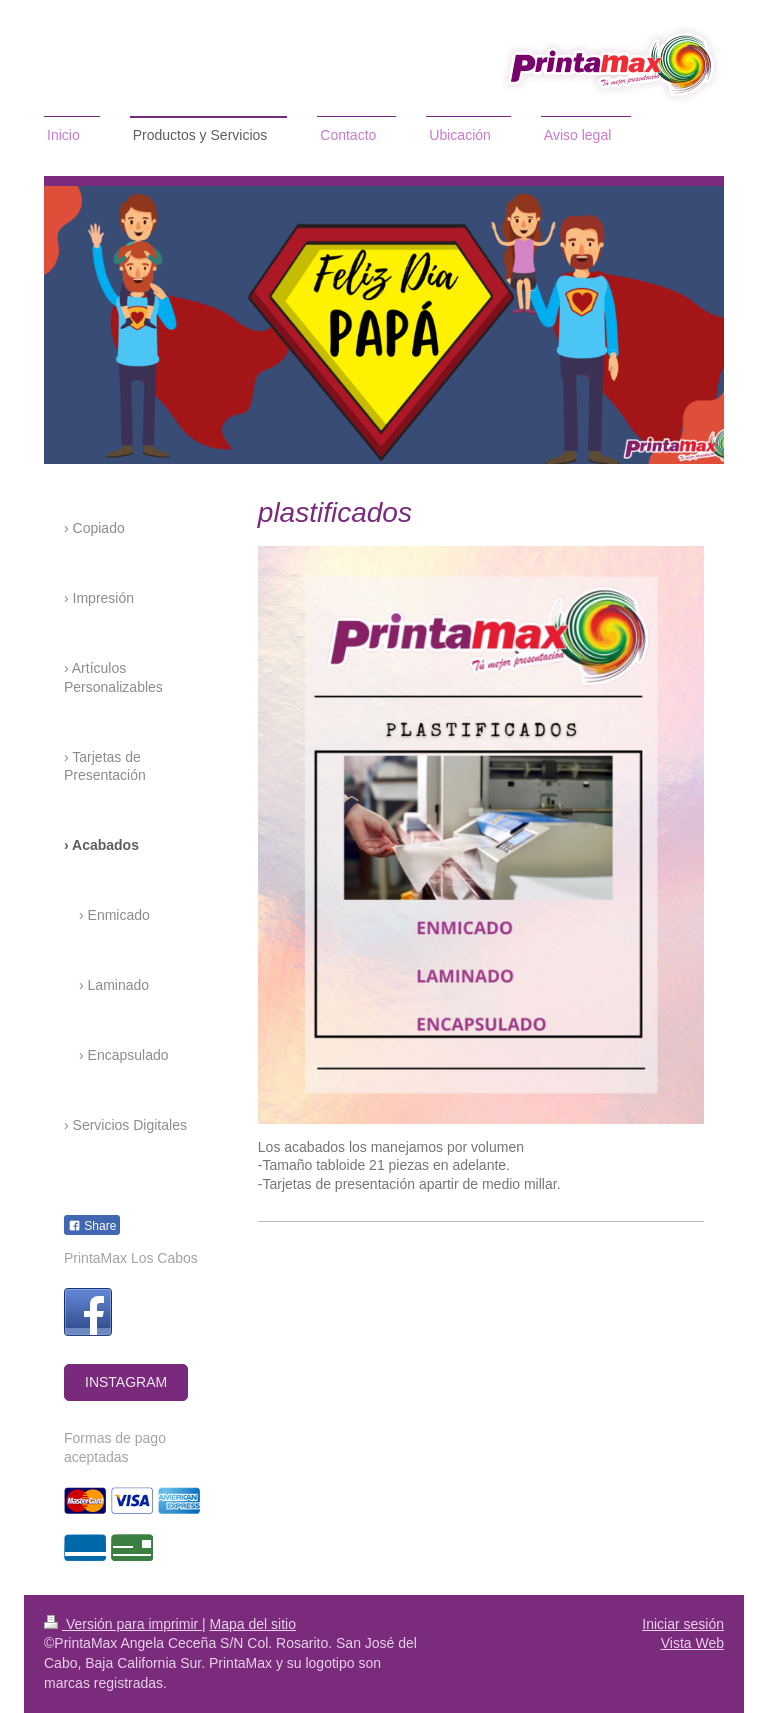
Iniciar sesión (683, 1624)
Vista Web (692, 1643)
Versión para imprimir (123, 1624)
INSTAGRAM (126, 1382)
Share (92, 1226)
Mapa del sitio (253, 1624)
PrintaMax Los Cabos (131, 1258)
